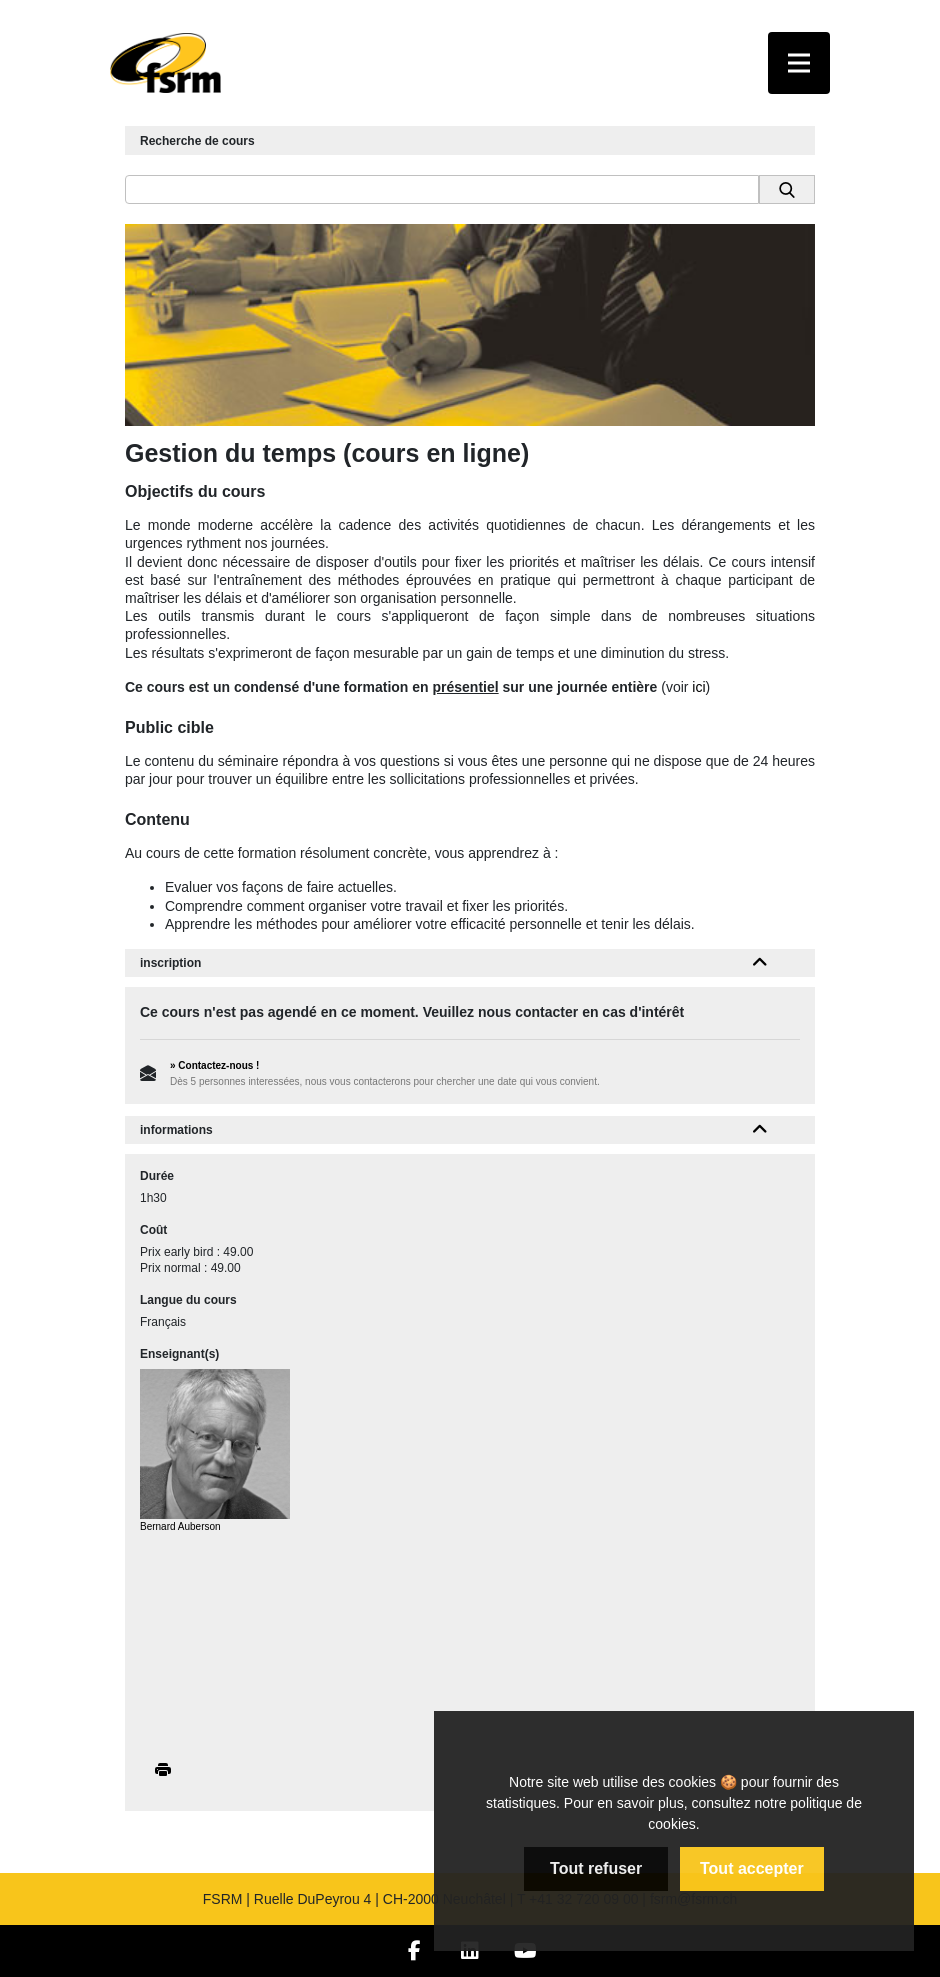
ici (698, 687)
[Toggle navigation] (799, 63)
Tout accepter (752, 1868)
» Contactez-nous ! (214, 1065)
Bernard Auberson (180, 1526)
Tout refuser (596, 1868)
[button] (760, 963)
